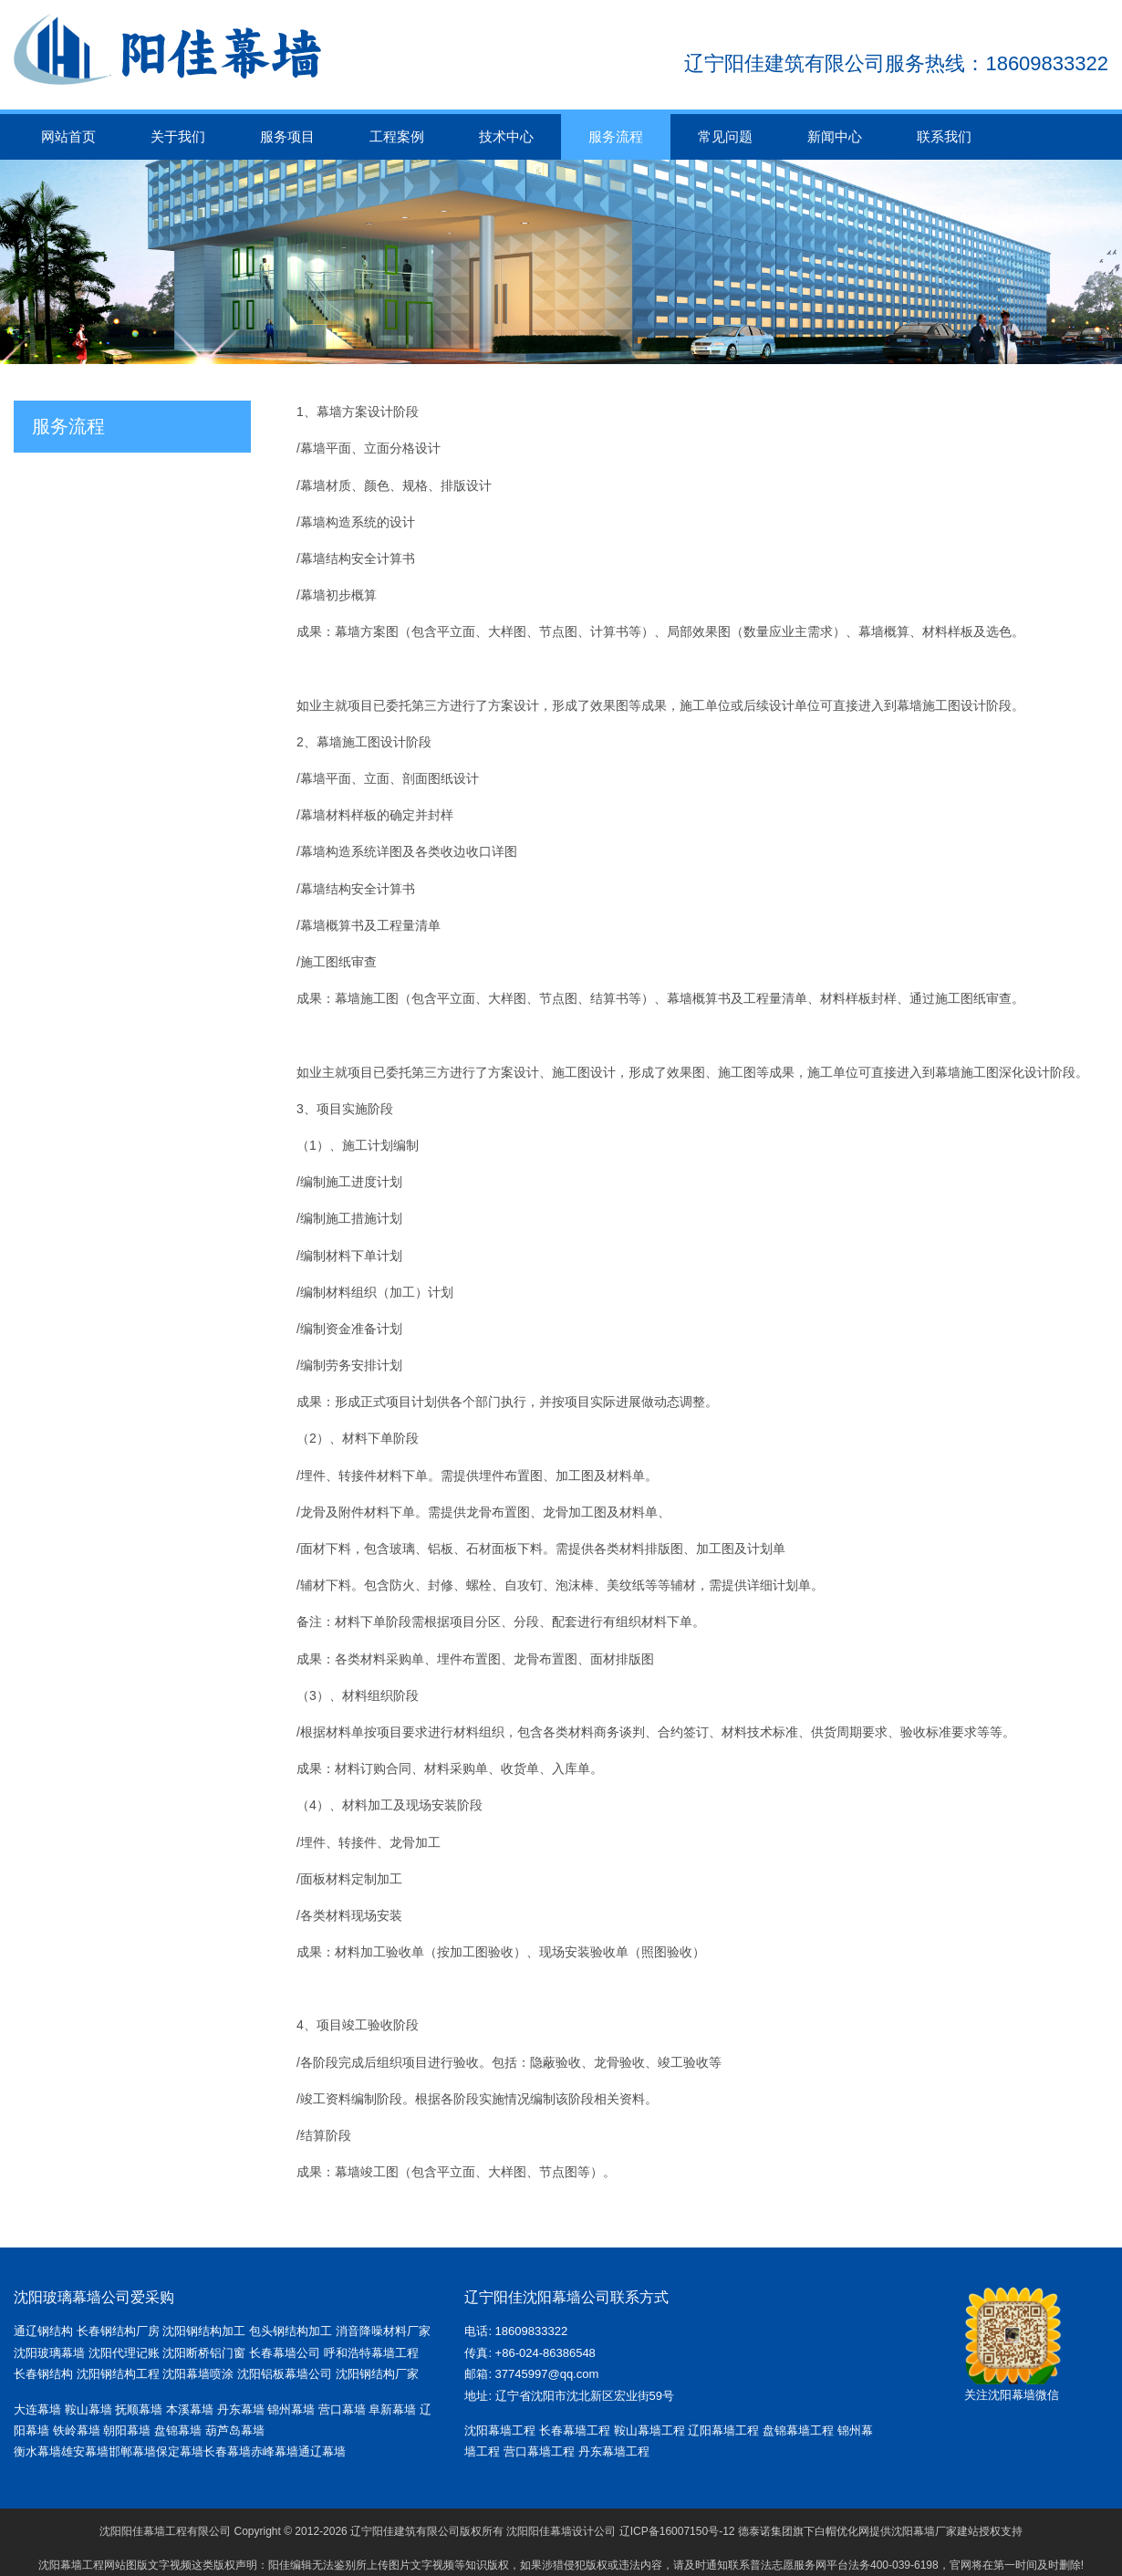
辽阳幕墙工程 (723, 2430)
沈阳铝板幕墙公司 (284, 2374)
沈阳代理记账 (124, 2353)
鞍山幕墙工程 (649, 2430)
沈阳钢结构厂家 (377, 2374)
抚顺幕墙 (138, 2409)
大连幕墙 (37, 2409)
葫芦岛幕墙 (235, 2430)
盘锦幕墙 (178, 2430)
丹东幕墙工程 (613, 2451)
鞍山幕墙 (88, 2409)
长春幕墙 (227, 2451)
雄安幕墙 (85, 2451)
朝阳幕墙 (127, 2430)
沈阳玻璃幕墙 (49, 2353)
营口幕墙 (343, 2409)
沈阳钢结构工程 (118, 2374)
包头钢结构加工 (290, 2331)
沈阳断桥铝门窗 (203, 2353)
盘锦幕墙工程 (798, 2430)
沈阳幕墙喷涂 (198, 2374)
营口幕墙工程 (539, 2451)
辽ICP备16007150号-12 (677, 2531)
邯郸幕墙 (132, 2451)
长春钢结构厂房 (118, 2331)
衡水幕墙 (37, 2451)
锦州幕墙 (291, 2409)
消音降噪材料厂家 (383, 2331)
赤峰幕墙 (274, 2451)
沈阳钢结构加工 (203, 2331)
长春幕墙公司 (284, 2353)
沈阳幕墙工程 (499, 2430)
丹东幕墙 (241, 2409)
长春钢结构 (43, 2374)
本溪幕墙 (189, 2409)
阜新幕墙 (392, 2409)
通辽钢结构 (43, 2331)
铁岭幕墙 (76, 2430)
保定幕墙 (179, 2451)
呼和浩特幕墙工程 (371, 2353)
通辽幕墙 (322, 2451)
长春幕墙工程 (574, 2430)
